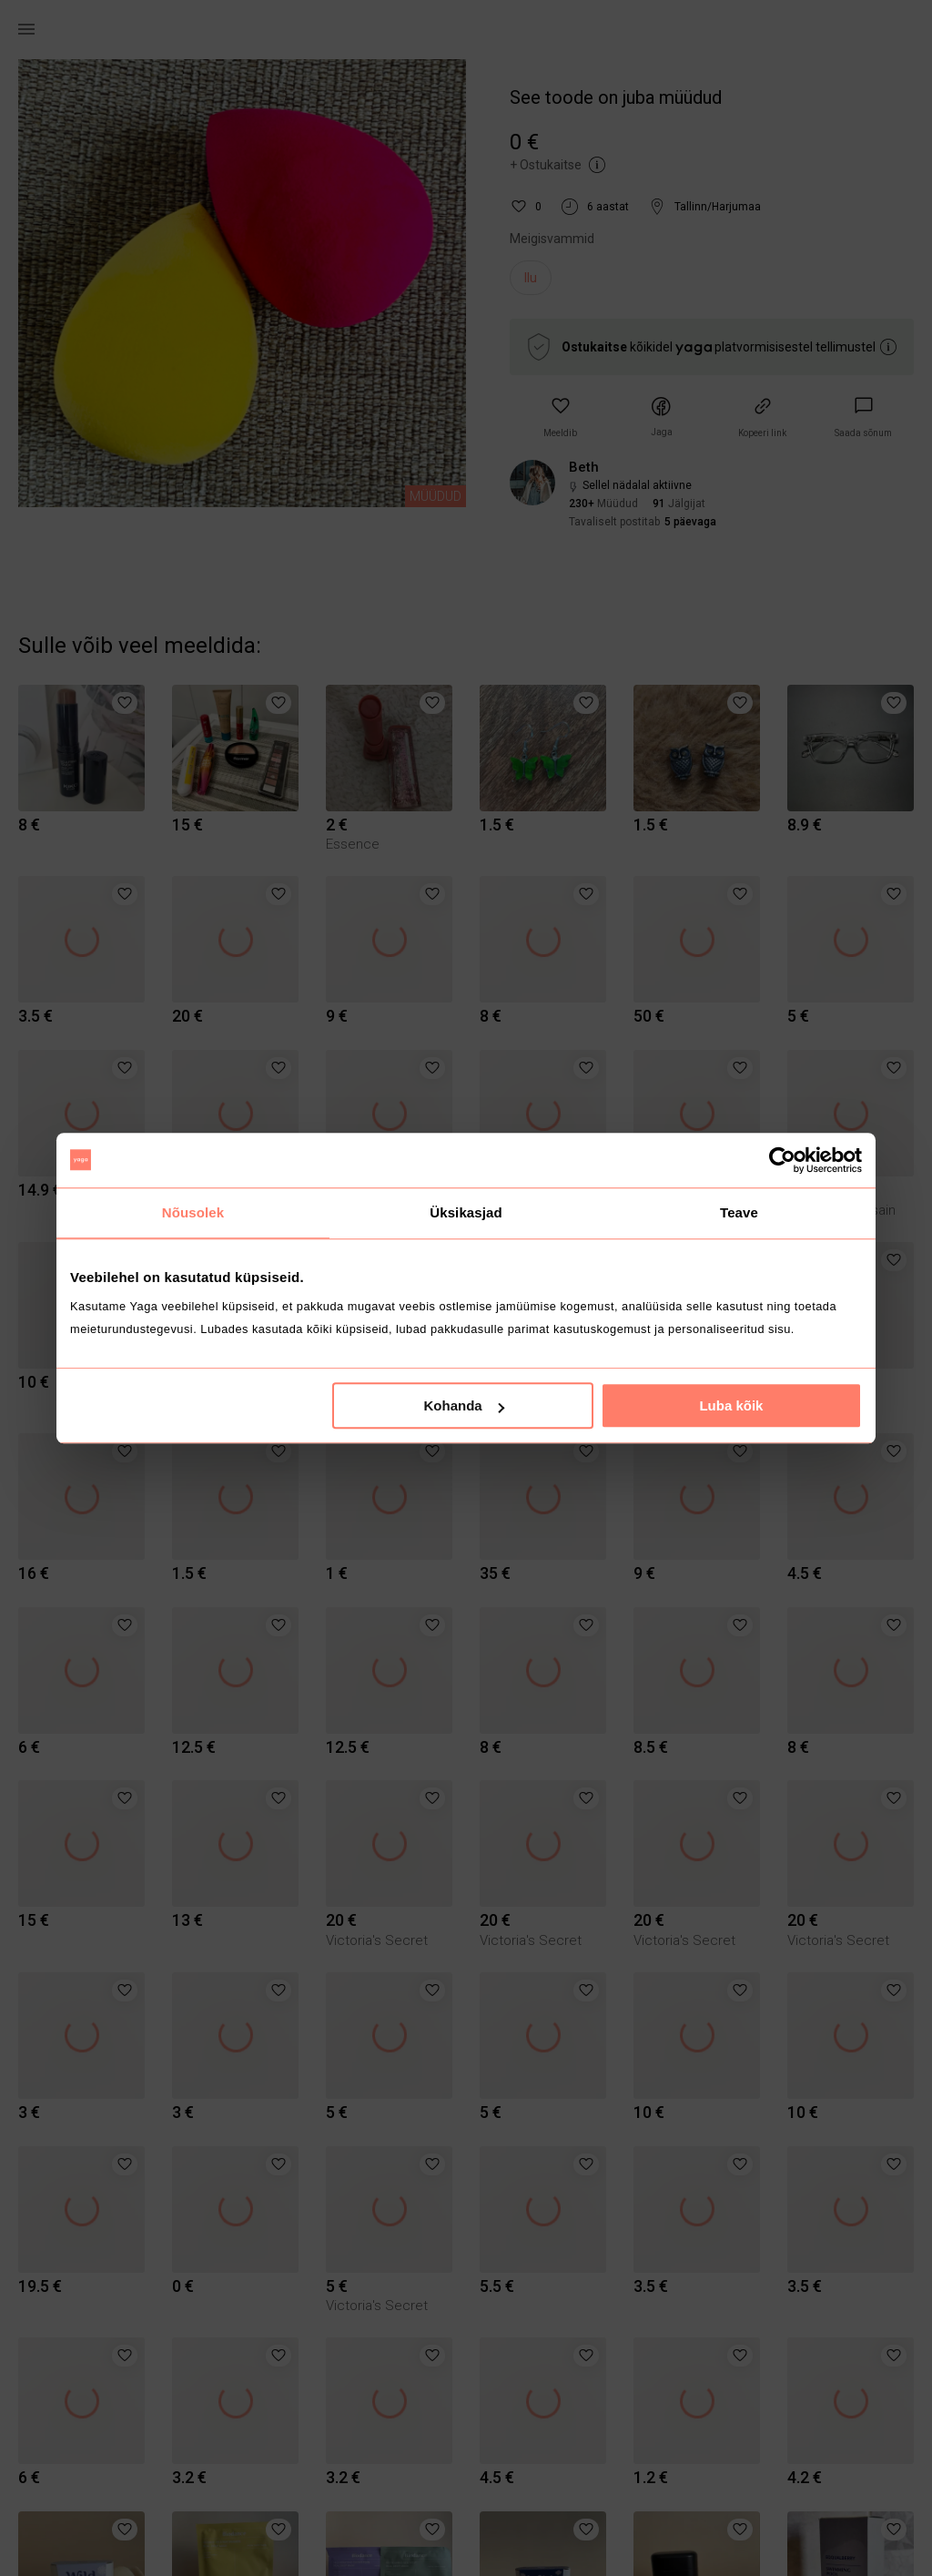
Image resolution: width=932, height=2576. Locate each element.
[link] (863, 417)
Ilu (530, 277)
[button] (560, 417)
